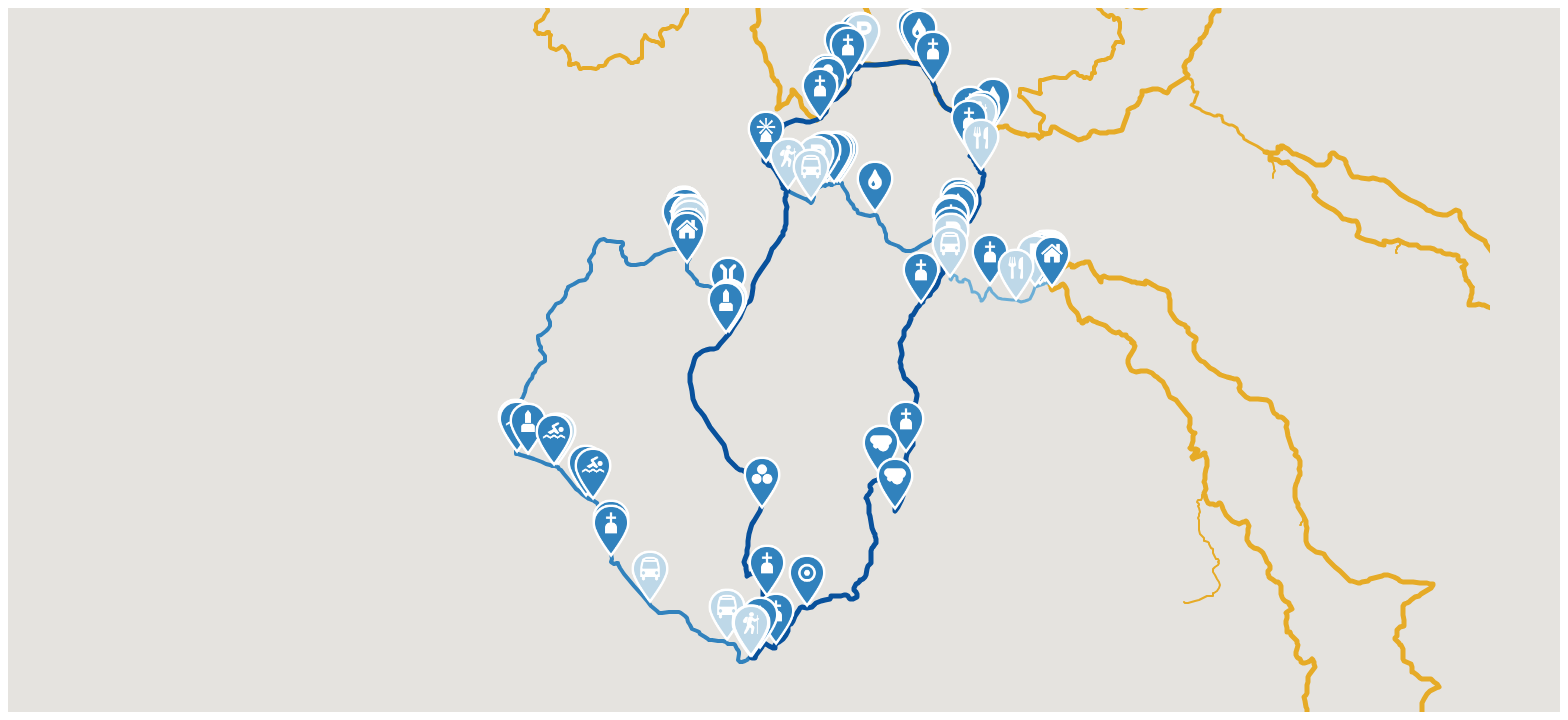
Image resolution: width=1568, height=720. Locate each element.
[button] (933, 57)
